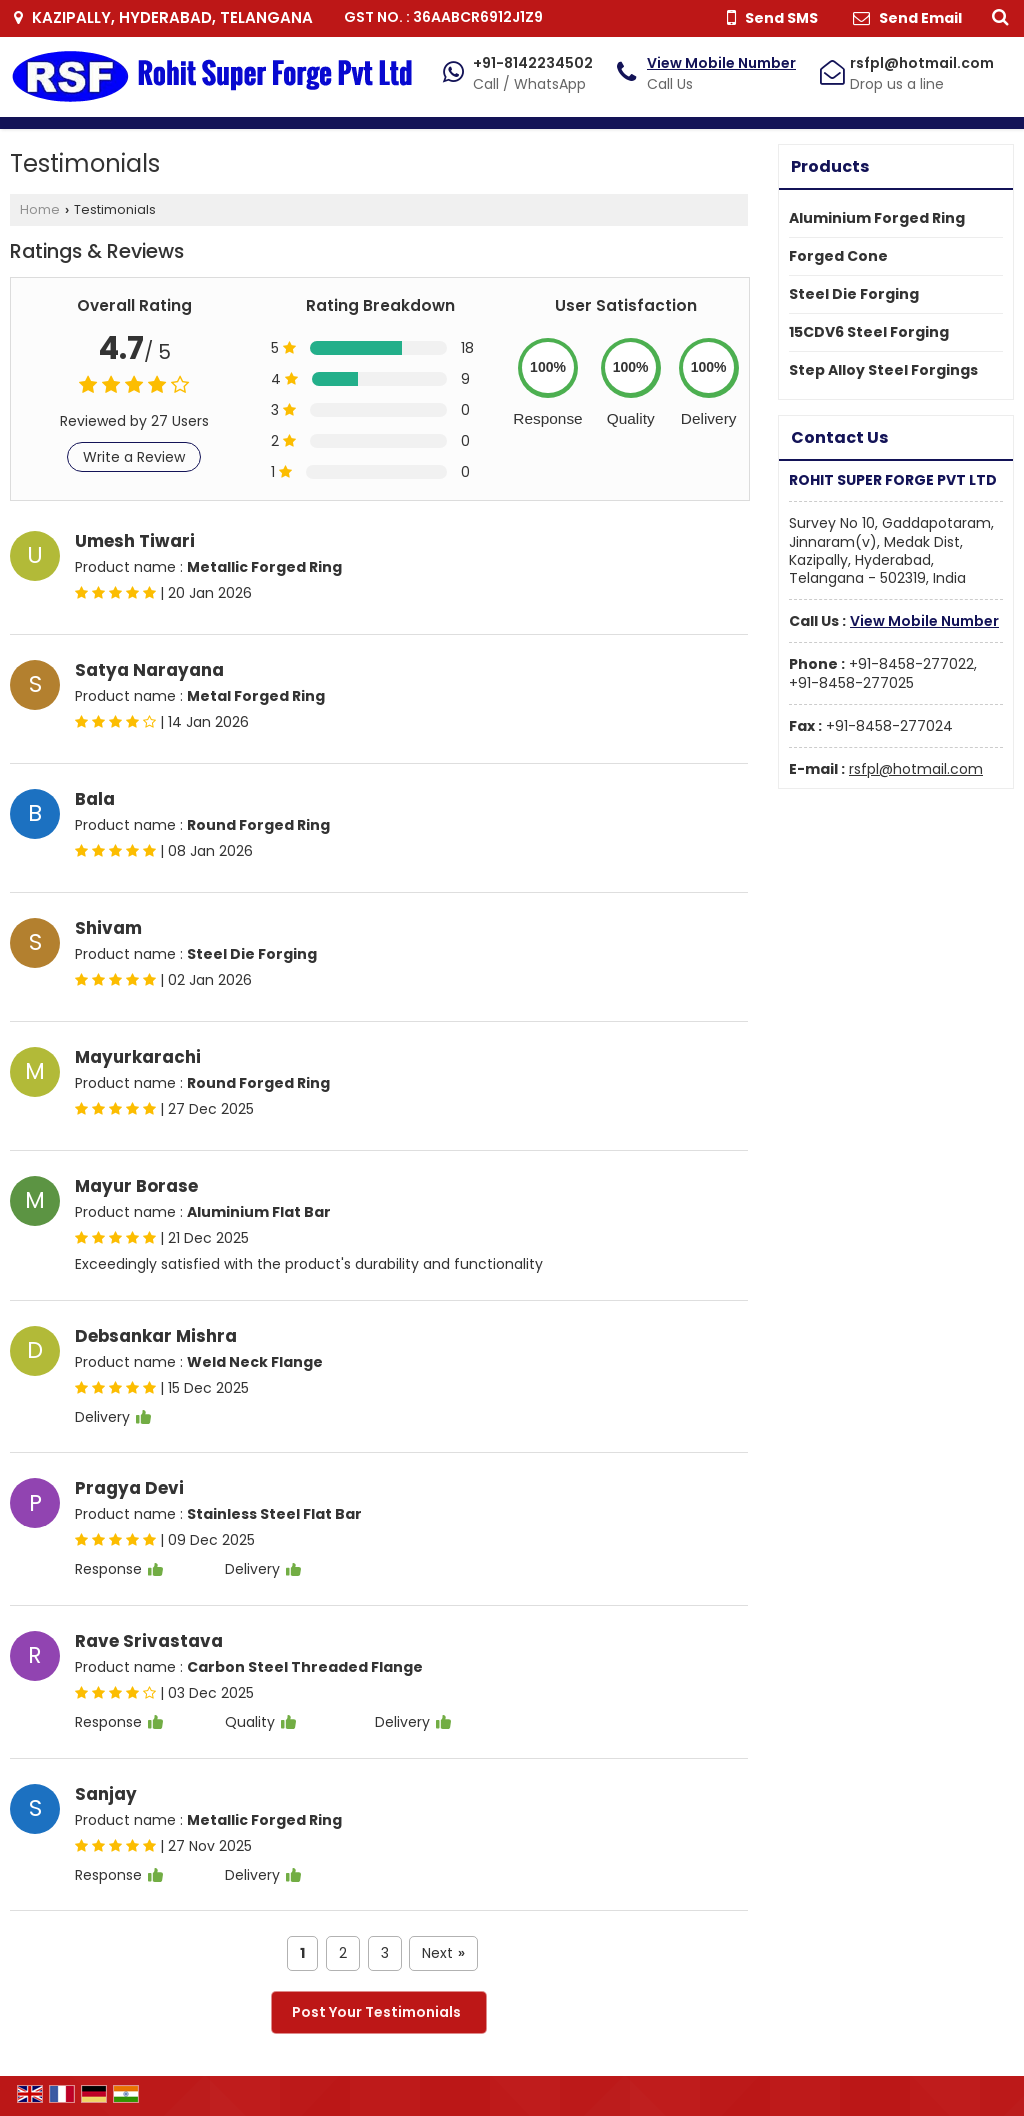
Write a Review (134, 457)
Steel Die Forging (854, 294)
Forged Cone (838, 256)
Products (830, 166)
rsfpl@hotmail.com (922, 63)
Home (40, 209)
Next (443, 1953)
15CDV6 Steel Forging (869, 332)
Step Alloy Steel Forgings (883, 370)
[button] (721, 63)
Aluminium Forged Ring (877, 218)
